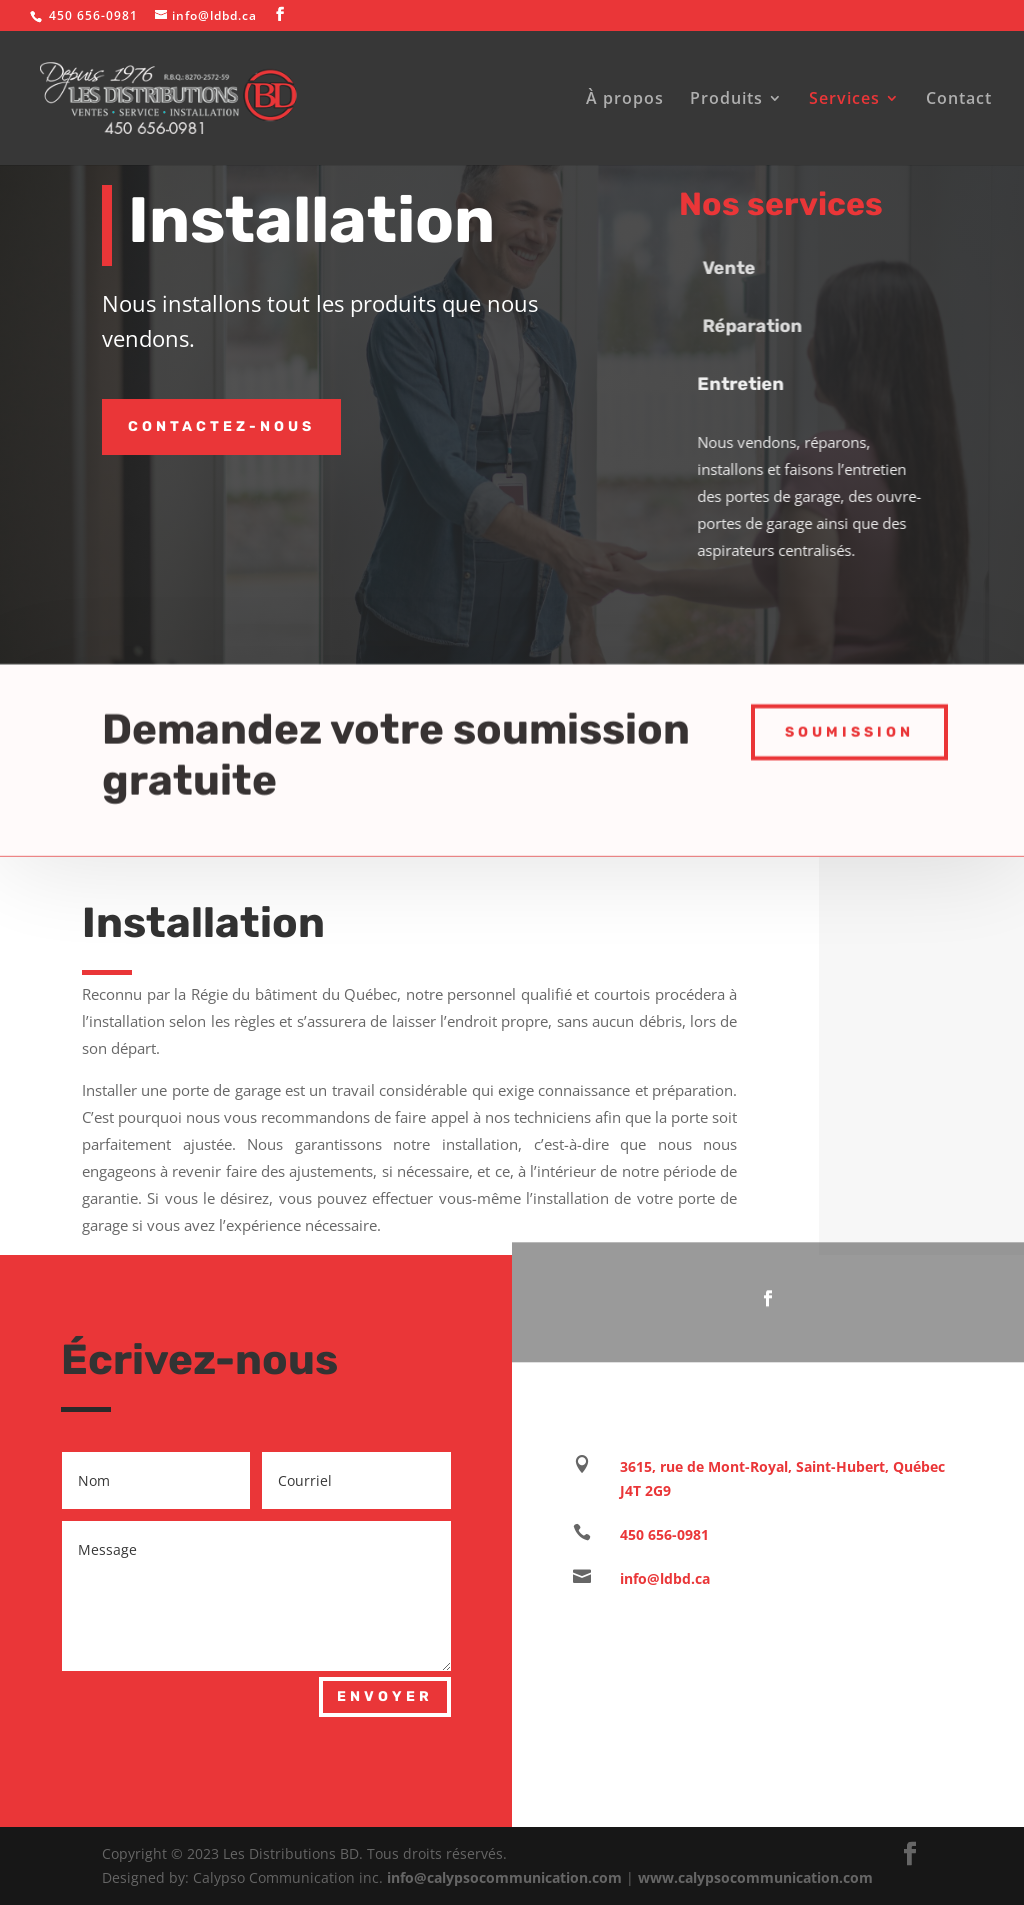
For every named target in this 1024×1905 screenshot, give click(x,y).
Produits (726, 100)
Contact (959, 100)
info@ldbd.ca (665, 1578)
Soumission (849, 724)
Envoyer (385, 1696)
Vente (747, 268)
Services (844, 100)
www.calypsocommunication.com (755, 1877)
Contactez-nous (221, 426)
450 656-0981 (664, 1534)
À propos (625, 100)
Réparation (771, 326)
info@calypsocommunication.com (504, 1877)
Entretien (755, 384)
